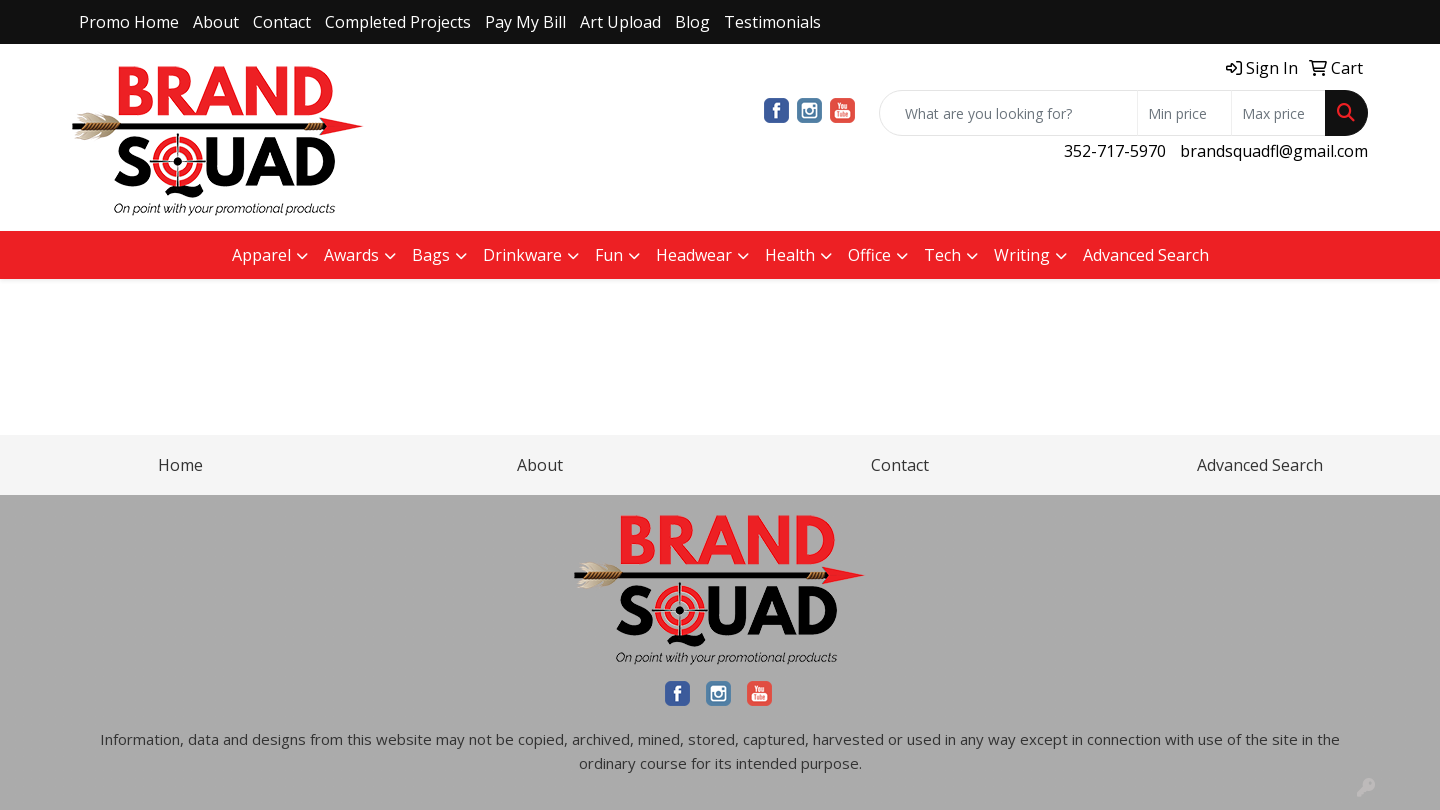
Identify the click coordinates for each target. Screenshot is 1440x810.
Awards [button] (351, 255)
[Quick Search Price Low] (1184, 113)
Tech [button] (942, 255)
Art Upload (620, 22)
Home (180, 465)
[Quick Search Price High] (1278, 113)
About (216, 22)
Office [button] (869, 255)
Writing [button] (1022, 255)
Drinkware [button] (522, 255)
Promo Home (129, 22)
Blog (692, 22)
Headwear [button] (694, 255)
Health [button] (790, 255)
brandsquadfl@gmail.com (1274, 151)
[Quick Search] (1008, 113)
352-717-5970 (1115, 151)
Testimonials (772, 22)
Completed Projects (398, 22)
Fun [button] (609, 255)
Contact (282, 22)
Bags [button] (431, 255)
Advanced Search (1146, 255)
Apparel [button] (261, 255)
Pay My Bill (525, 22)
